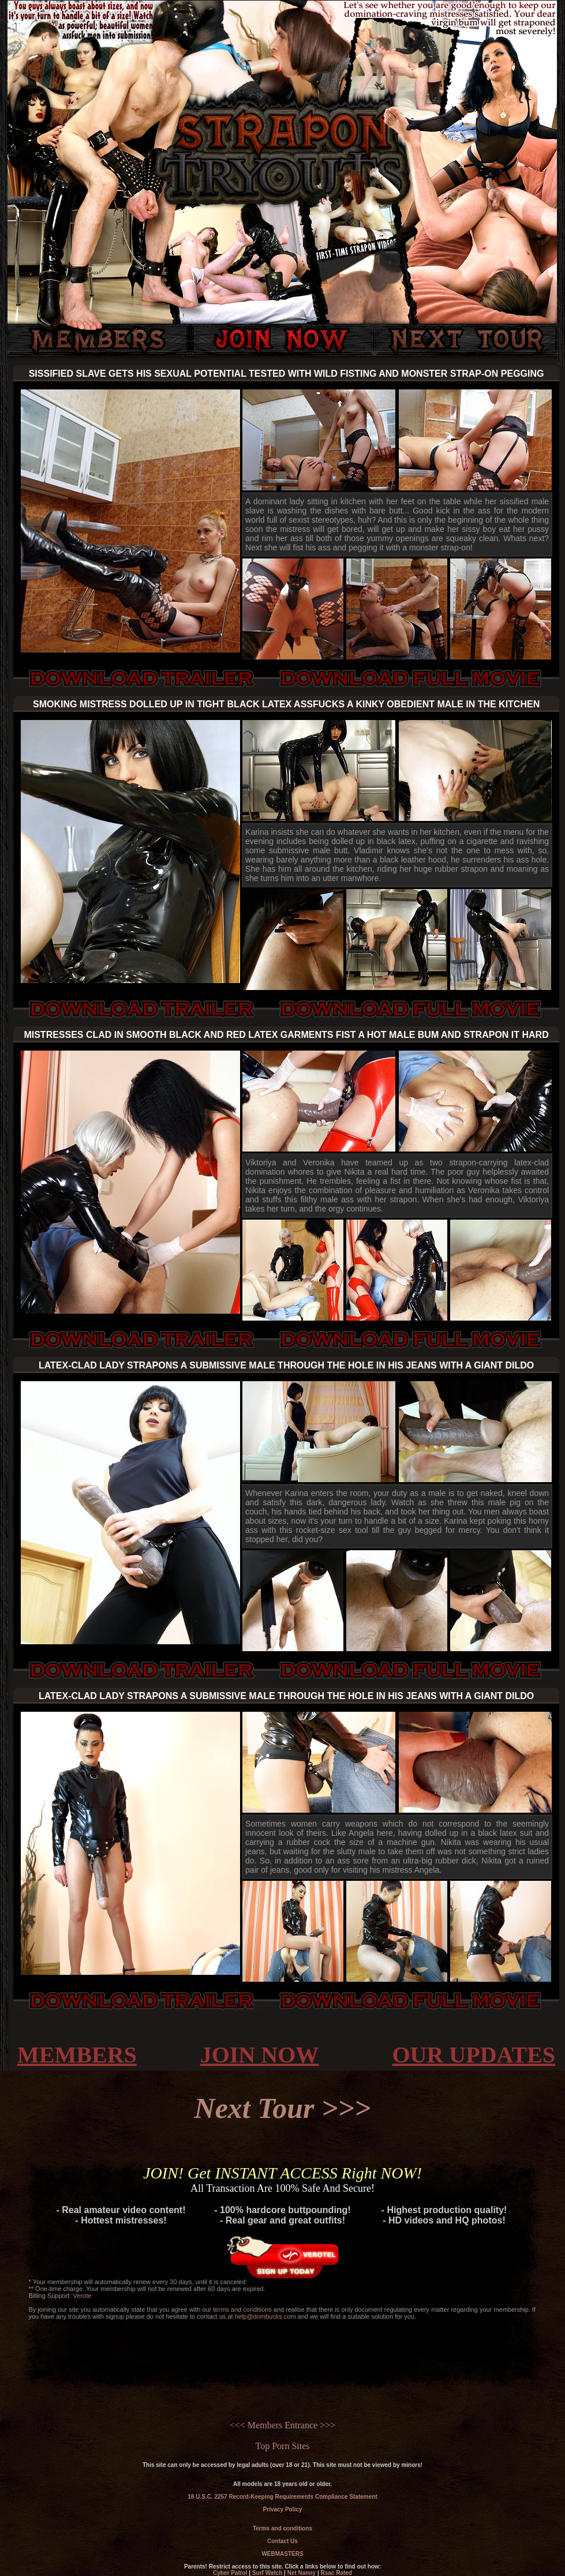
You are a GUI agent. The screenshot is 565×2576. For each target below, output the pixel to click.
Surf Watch (267, 2573)
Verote (82, 2295)
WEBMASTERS (282, 2554)
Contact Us (282, 2541)
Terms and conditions (282, 2528)
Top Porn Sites (283, 2446)
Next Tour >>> (282, 2108)
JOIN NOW (259, 2055)
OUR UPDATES (473, 2055)
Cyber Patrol (230, 2573)
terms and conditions (242, 2309)
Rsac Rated (335, 2573)
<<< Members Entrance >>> (282, 2425)
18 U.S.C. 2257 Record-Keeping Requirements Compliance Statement (282, 2496)
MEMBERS (77, 2055)
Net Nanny (301, 2573)
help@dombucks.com (265, 2316)
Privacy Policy (282, 2509)
